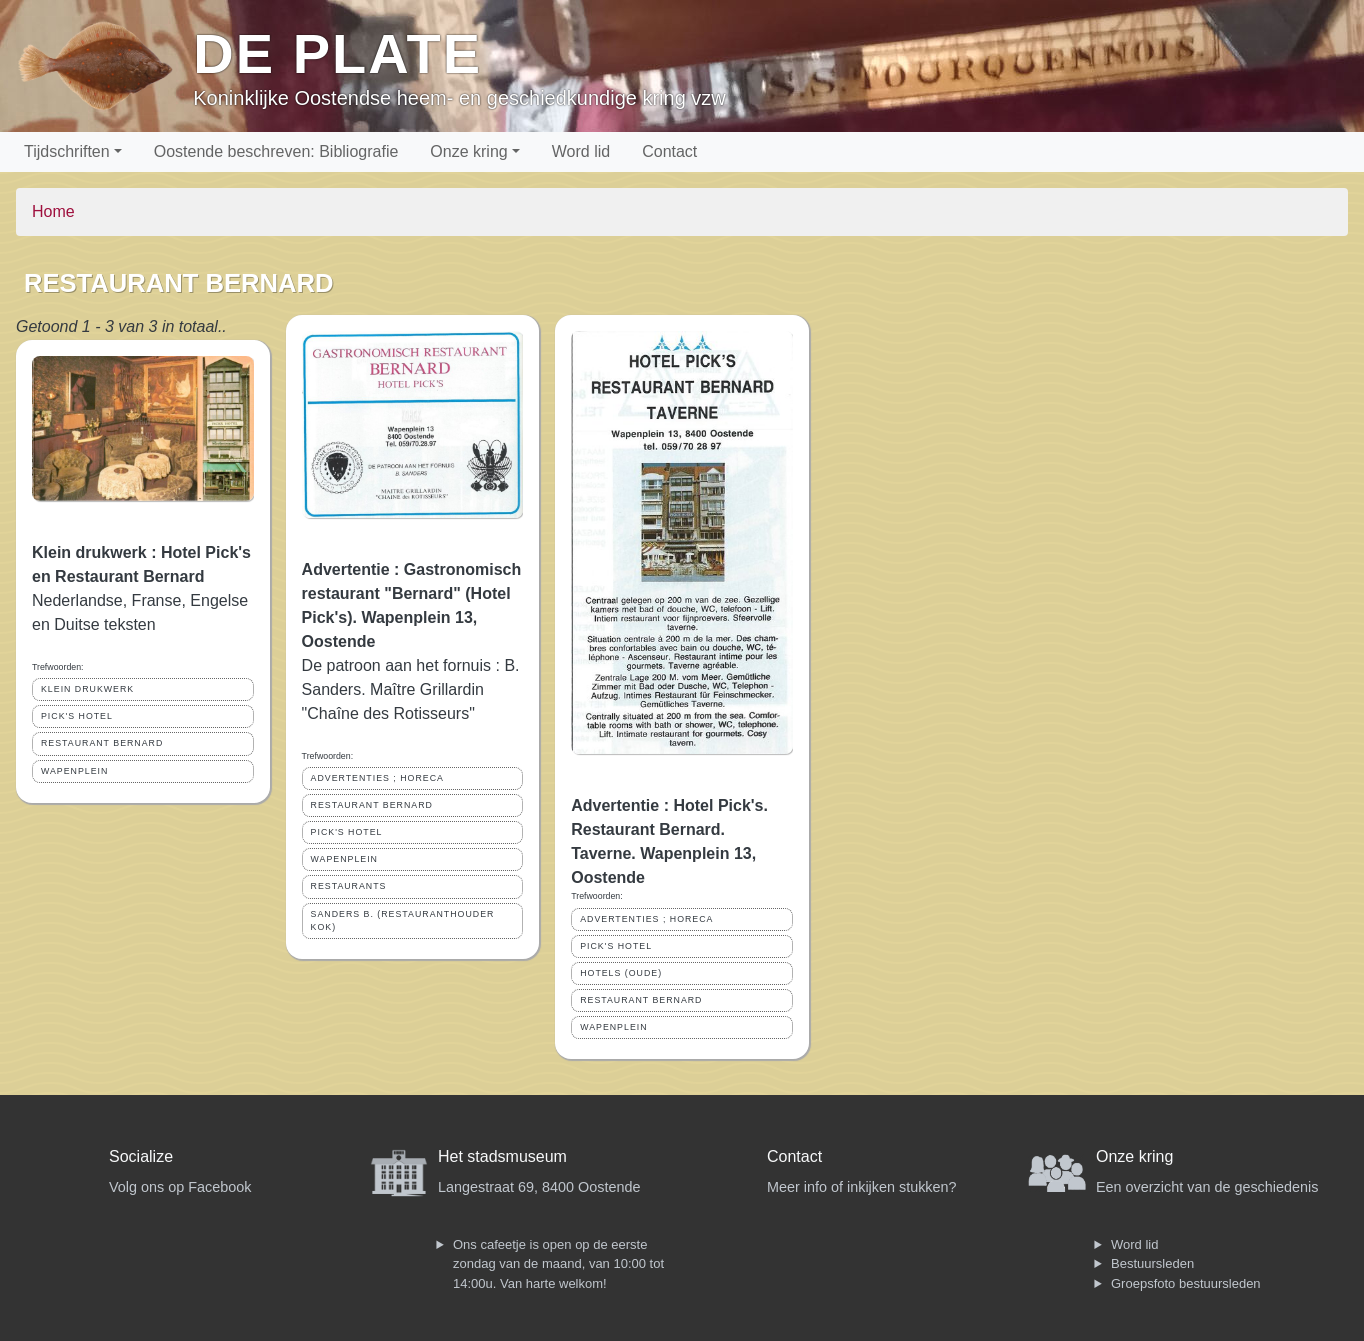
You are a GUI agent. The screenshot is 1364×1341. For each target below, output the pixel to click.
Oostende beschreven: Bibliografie (276, 151)
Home (53, 211)
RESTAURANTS (349, 886)
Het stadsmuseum (502, 1156)
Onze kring (468, 151)
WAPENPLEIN (74, 771)
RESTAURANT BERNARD (102, 743)
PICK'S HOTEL (77, 716)
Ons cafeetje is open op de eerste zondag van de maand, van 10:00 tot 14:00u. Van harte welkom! (558, 1264)
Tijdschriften (67, 151)
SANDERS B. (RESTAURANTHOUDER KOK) (403, 920)
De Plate (337, 53)
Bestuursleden (1152, 1263)
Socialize (141, 1156)
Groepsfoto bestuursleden (1186, 1283)
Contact (669, 151)
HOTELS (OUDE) (621, 973)
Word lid (581, 151)
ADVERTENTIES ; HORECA (377, 778)
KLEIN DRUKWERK (87, 689)
